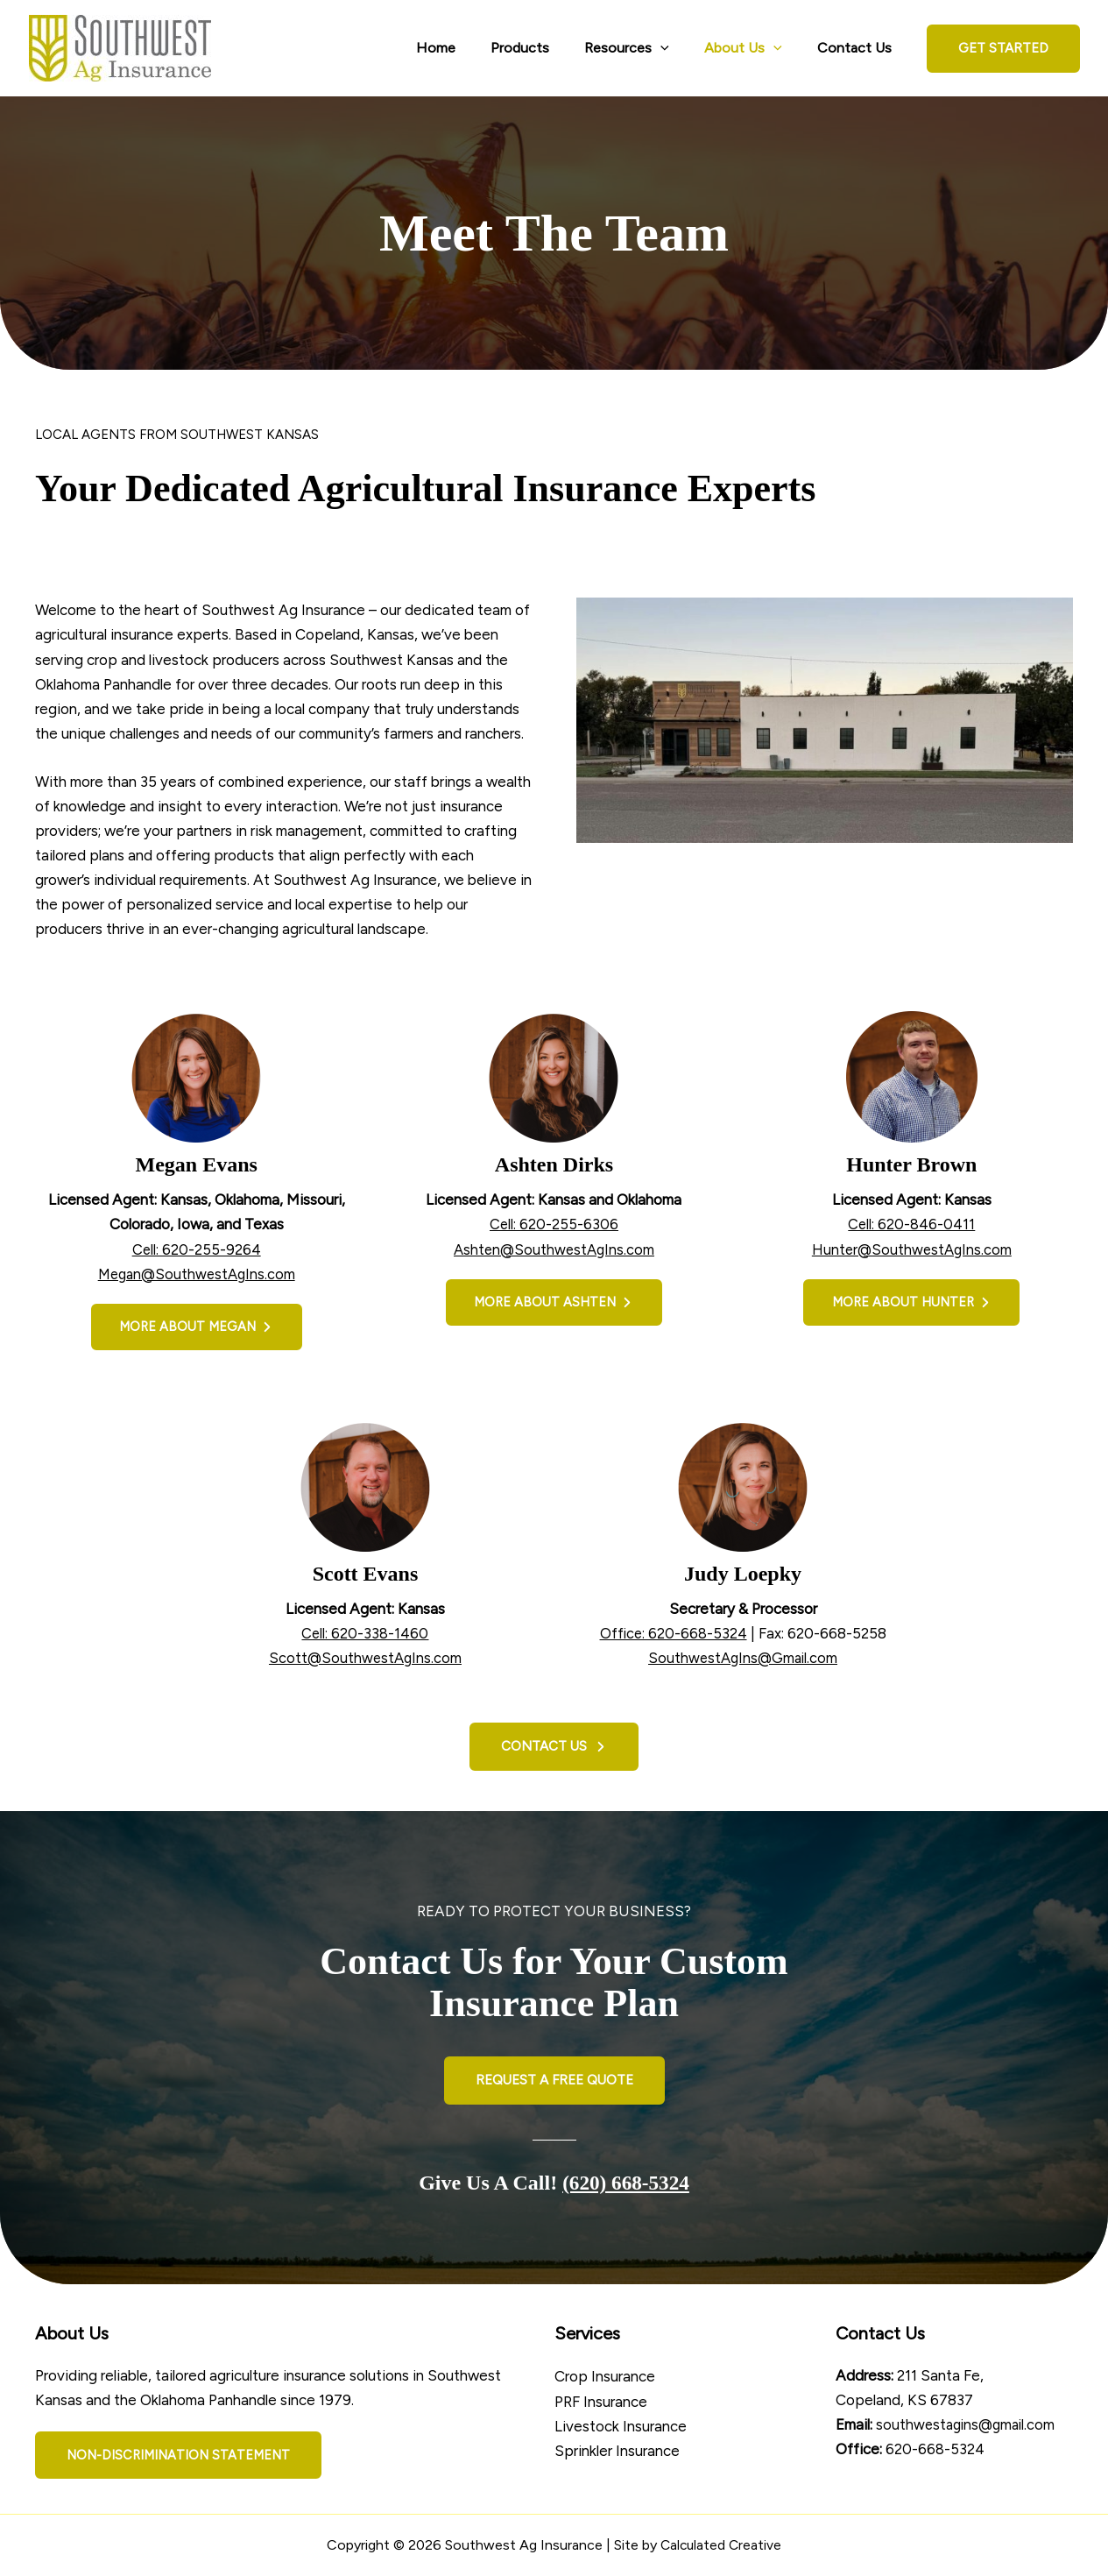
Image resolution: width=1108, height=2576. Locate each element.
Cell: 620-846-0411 (912, 1224)
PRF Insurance (600, 2401)
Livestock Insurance (620, 2425)
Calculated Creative (721, 2545)
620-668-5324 (935, 2449)
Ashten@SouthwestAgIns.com (554, 1249)
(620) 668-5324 (626, 2183)
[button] (1003, 49)
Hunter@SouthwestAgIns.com (911, 1249)
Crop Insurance (604, 2376)
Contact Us (858, 47)
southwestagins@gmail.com (969, 2424)
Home (467, 47)
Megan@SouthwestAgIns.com (197, 1274)
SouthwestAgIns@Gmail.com (743, 1659)
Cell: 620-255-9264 (196, 1249)
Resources (644, 48)
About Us (754, 48)
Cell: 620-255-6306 (553, 1224)
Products (544, 47)
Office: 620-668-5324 (673, 1635)
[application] (678, 48)
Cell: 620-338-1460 (365, 1635)
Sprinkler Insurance (617, 2450)
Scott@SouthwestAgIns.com (365, 1659)
